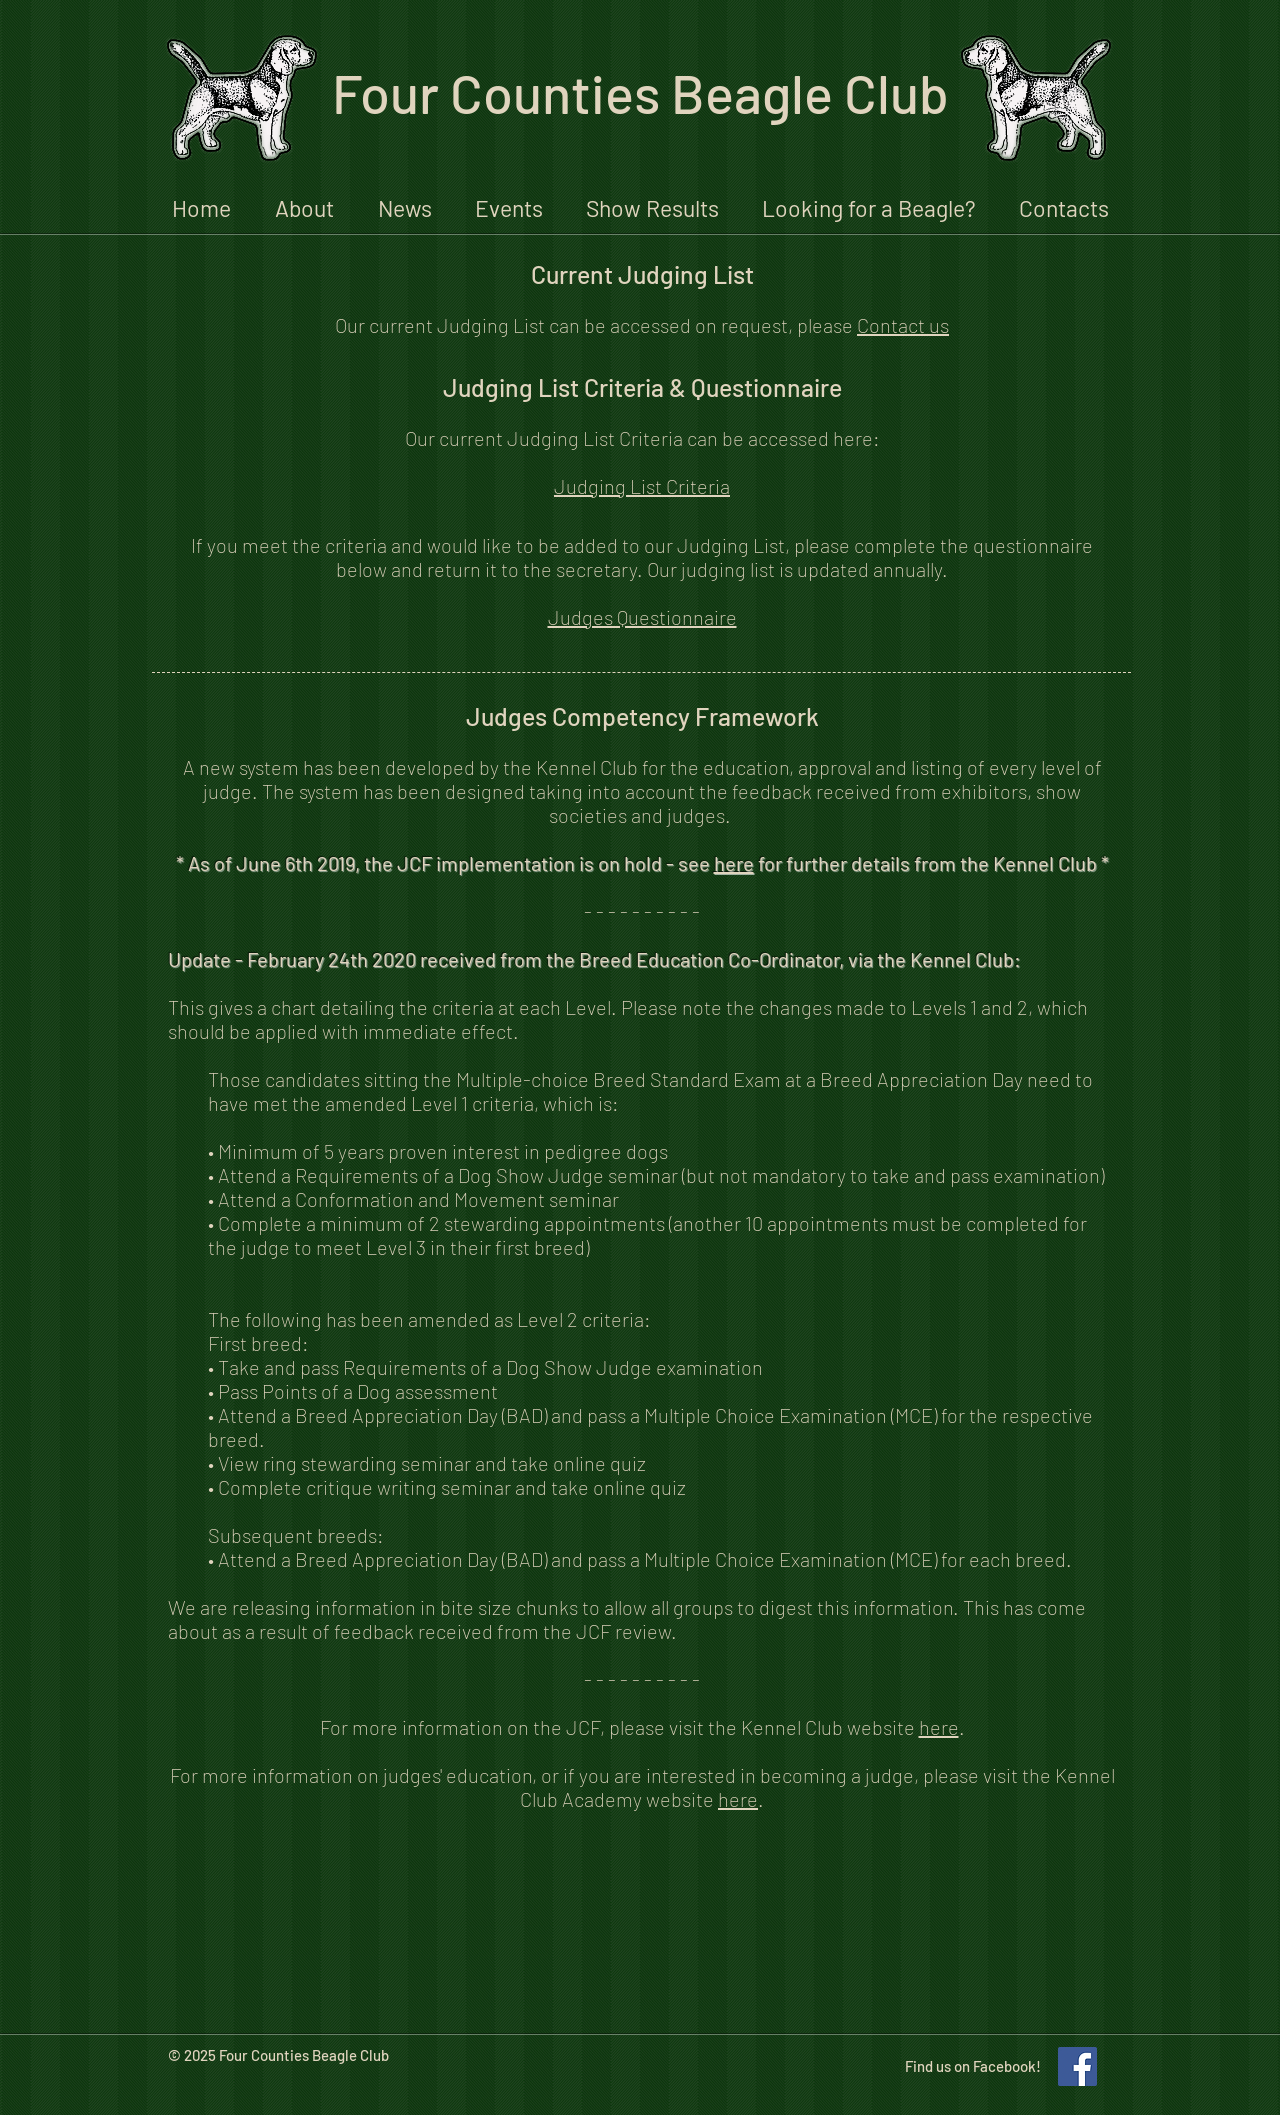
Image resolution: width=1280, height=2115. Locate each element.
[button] (304, 206)
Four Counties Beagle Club (640, 92)
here (734, 863)
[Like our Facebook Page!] (1077, 2066)
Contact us (903, 325)
